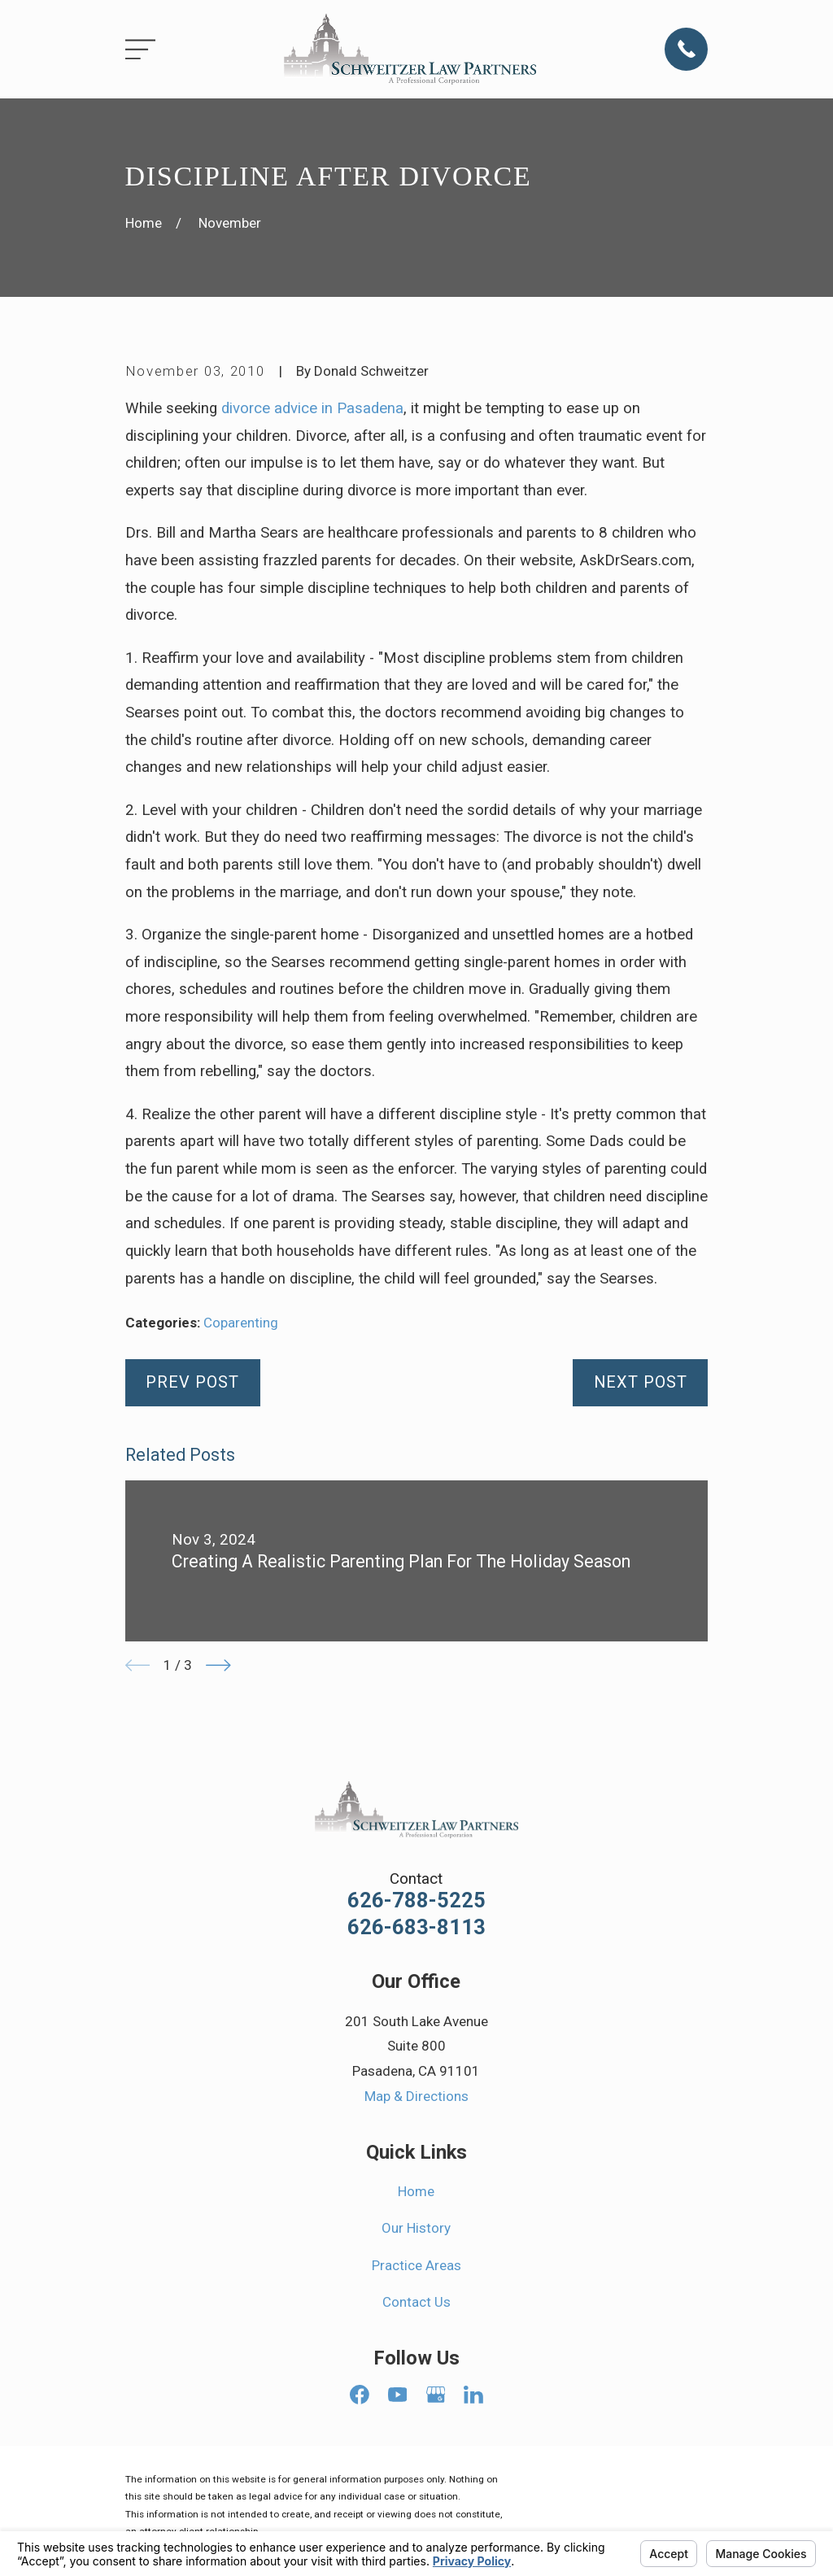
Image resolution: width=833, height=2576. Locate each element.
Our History (416, 2228)
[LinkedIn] (473, 2394)
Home (416, 2191)
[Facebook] (359, 2394)
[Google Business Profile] (436, 2394)
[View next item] (218, 1665)
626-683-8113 (416, 1927)
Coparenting (240, 1322)
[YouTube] (398, 2394)
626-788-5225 (416, 1900)
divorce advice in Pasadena (312, 408)
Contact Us (416, 2302)
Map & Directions (416, 2096)
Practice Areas (416, 2265)
